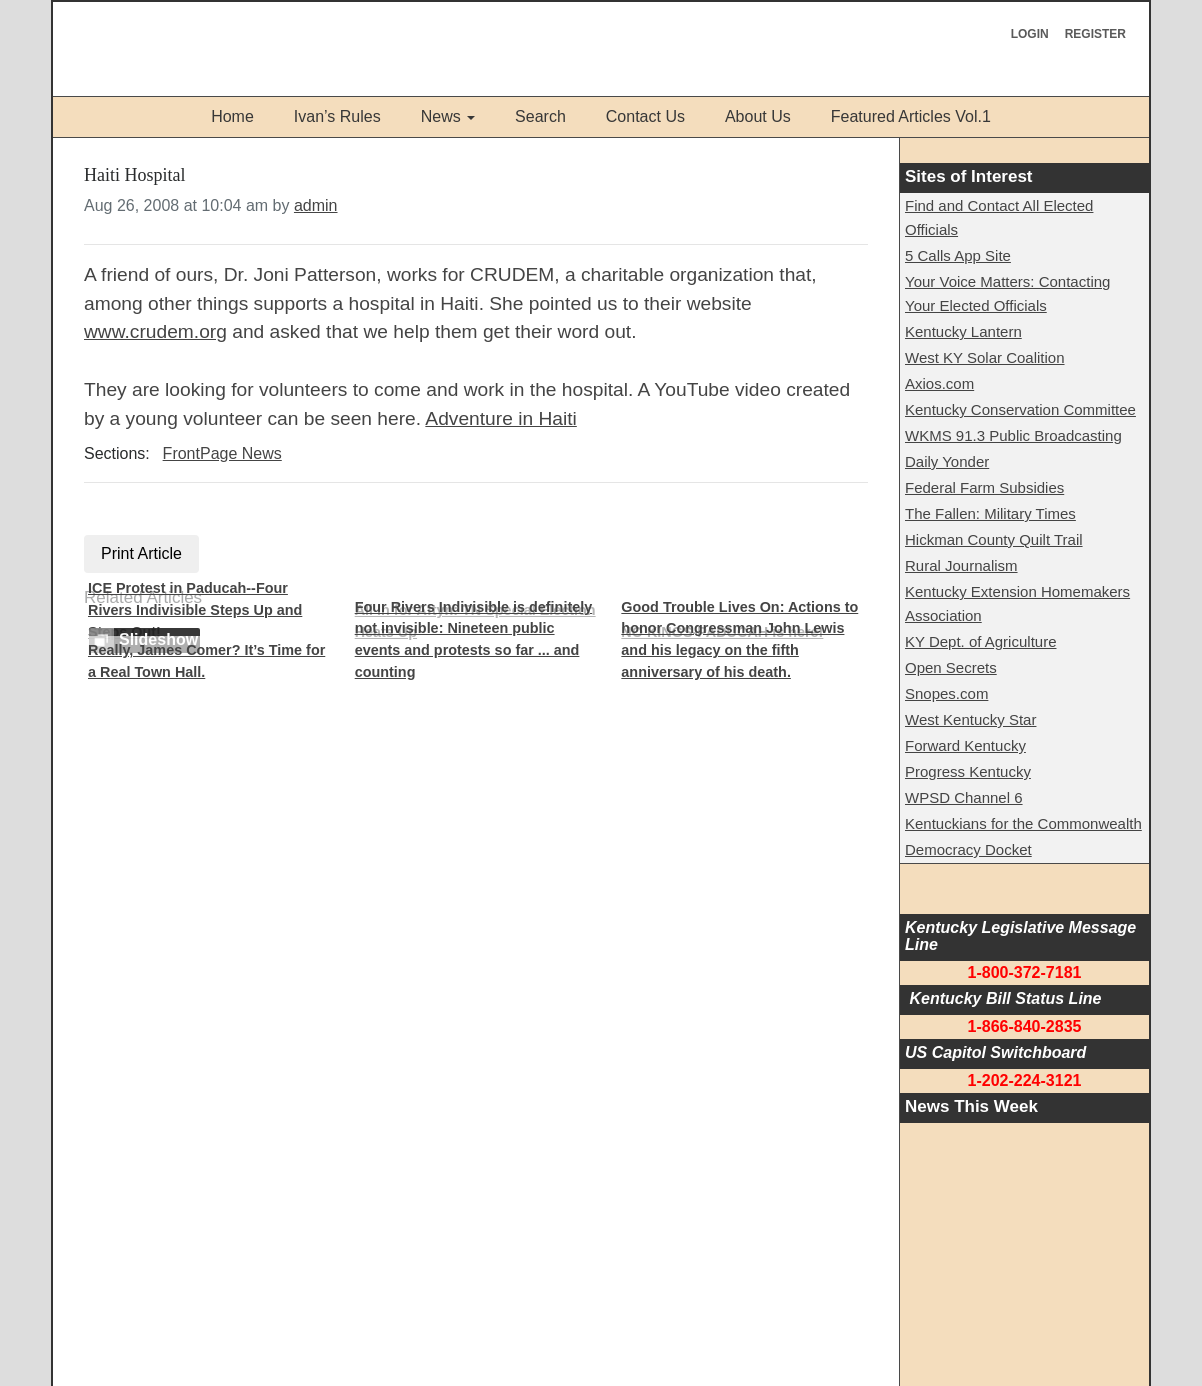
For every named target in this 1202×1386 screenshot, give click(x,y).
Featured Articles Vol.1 (911, 116)
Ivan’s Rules (337, 116)
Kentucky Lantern (963, 331)
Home (232, 116)
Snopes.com (946, 693)
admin (316, 205)
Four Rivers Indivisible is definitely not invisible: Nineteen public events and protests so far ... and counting (474, 639)
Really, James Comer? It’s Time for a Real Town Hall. (206, 661)
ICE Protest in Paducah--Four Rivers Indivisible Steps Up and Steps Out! (195, 609)
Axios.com (939, 383)
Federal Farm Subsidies (984, 487)
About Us (758, 116)
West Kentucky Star (970, 719)
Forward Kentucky (965, 745)
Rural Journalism (961, 565)
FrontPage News (222, 453)
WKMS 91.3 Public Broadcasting (1013, 435)
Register (1095, 34)
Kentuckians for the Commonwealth (1023, 823)
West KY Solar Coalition (985, 357)
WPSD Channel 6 (964, 797)
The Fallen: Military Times (990, 513)
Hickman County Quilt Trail (994, 539)
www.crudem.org (155, 331)
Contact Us (645, 116)
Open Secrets (951, 667)
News (441, 116)
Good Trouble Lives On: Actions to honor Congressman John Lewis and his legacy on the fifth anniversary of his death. (739, 639)
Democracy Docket (968, 849)
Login (1030, 34)
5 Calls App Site (958, 255)
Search (540, 116)
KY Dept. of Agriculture (980, 641)
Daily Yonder (947, 461)
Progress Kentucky (968, 771)
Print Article (141, 553)
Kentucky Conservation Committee (1020, 409)
